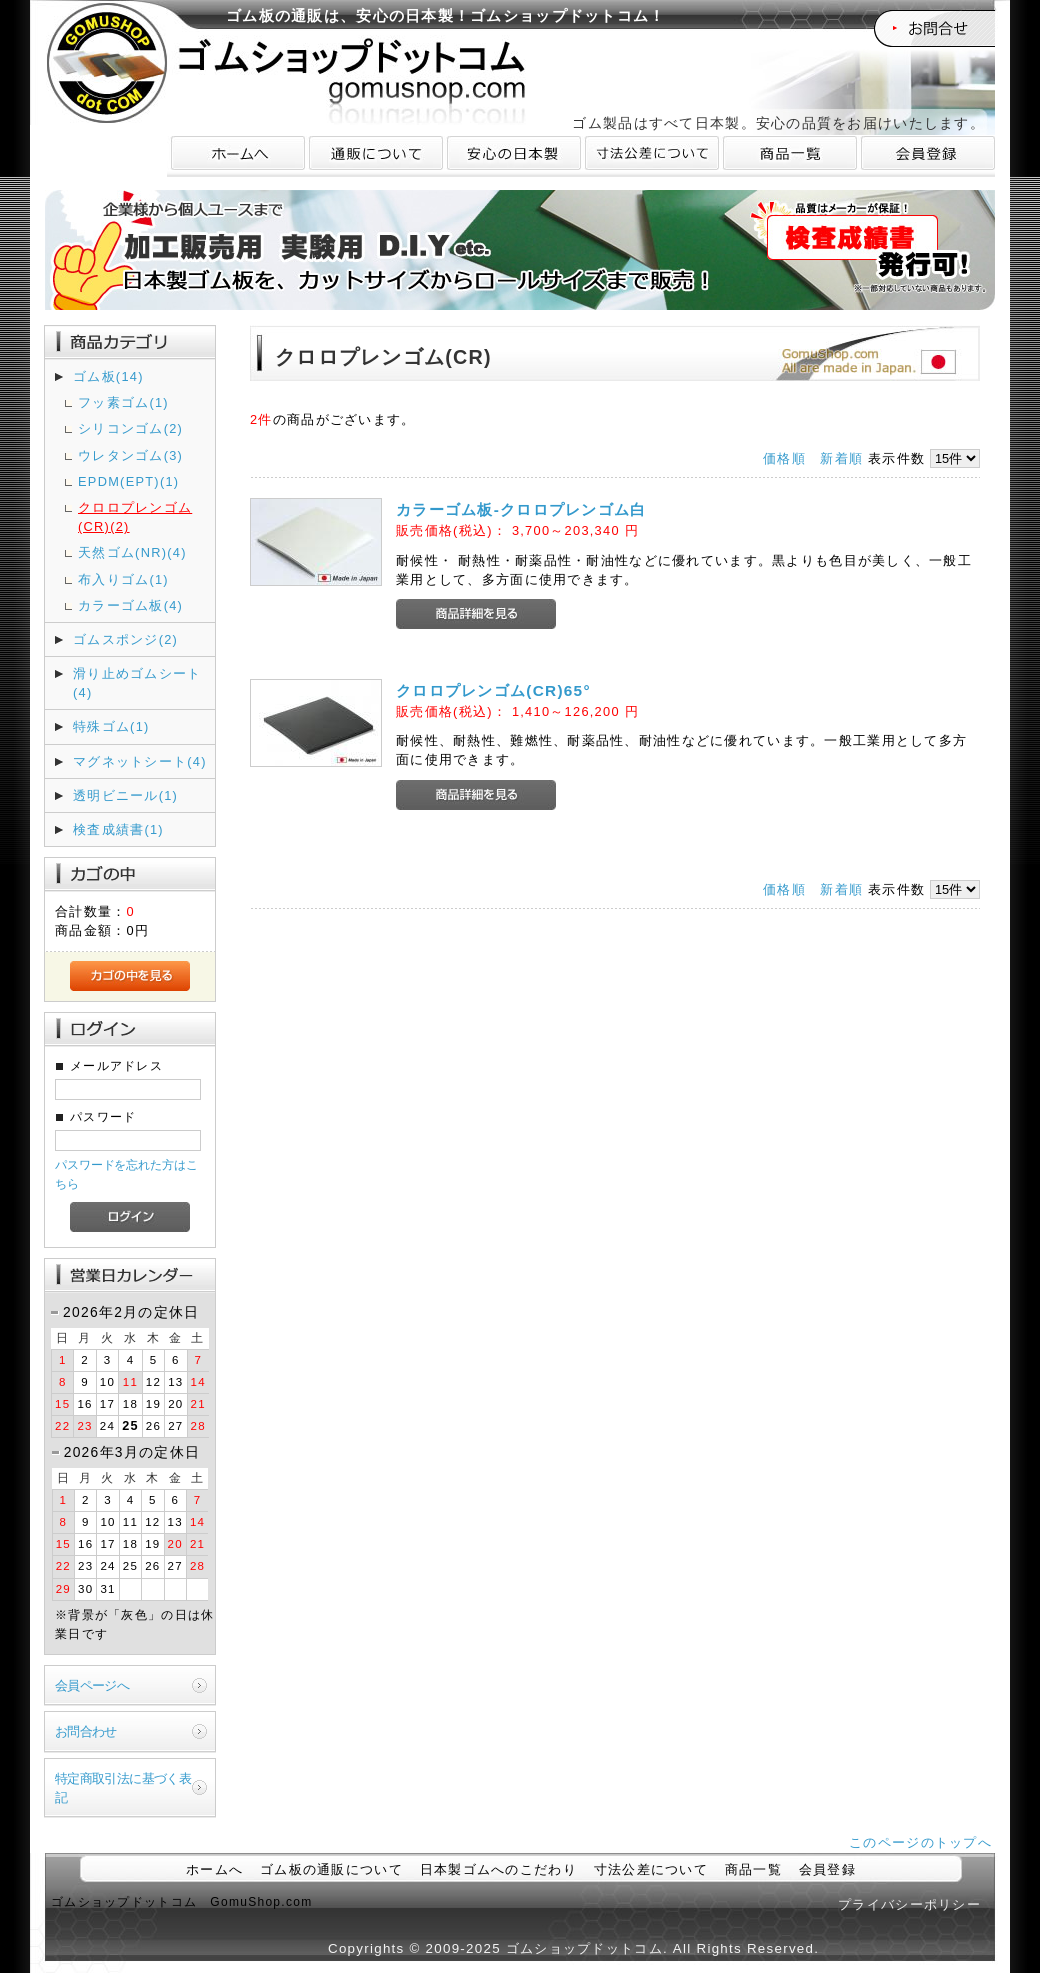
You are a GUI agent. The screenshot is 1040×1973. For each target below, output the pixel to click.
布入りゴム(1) (123, 579)
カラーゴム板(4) (130, 605)
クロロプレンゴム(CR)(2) (135, 517)
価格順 (784, 458)
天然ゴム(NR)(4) (132, 552)
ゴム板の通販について (331, 1869)
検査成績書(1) (118, 829)
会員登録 (827, 1869)
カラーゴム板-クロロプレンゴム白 (521, 509)
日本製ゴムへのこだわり (498, 1869)
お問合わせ (86, 1731)
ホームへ (214, 1869)
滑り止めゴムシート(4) (137, 683)
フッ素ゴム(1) (123, 402)
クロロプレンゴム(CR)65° (493, 690)
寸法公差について (651, 1869)
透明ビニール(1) (125, 795)
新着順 (841, 458)
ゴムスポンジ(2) (125, 639)
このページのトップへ (920, 1842)
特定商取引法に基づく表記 (123, 1788)
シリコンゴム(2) (130, 428)
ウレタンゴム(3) (130, 455)
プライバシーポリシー (909, 1904)
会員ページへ (92, 1685)
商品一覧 (753, 1869)
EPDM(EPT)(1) (128, 481)
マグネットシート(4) (140, 761)
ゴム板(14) (108, 376)
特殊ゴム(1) (111, 726)
